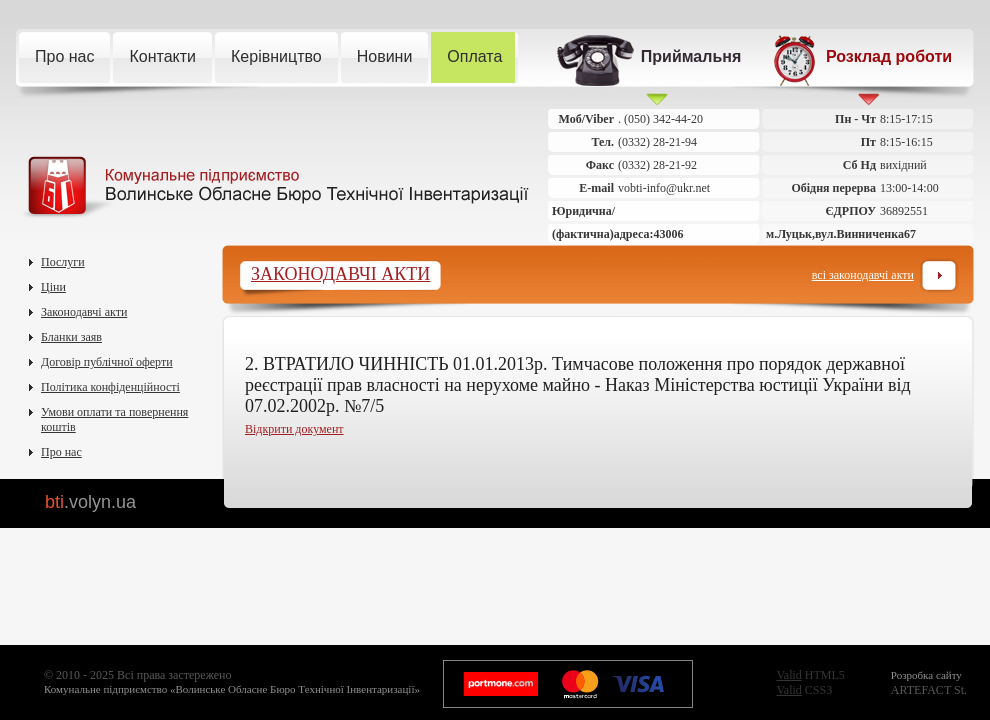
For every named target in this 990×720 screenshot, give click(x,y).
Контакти (170, 57)
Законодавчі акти (84, 312)
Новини (393, 57)
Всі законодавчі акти (863, 280)
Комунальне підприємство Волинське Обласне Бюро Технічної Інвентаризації (274, 188)
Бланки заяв (71, 337)
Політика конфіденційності (110, 387)
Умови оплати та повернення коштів (114, 419)
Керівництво (284, 57)
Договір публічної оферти (107, 362)
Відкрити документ (294, 429)
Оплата (482, 57)
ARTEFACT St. (929, 683)
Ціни (53, 287)
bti (90, 502)
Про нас (72, 57)
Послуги (63, 262)
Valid (788, 675)
